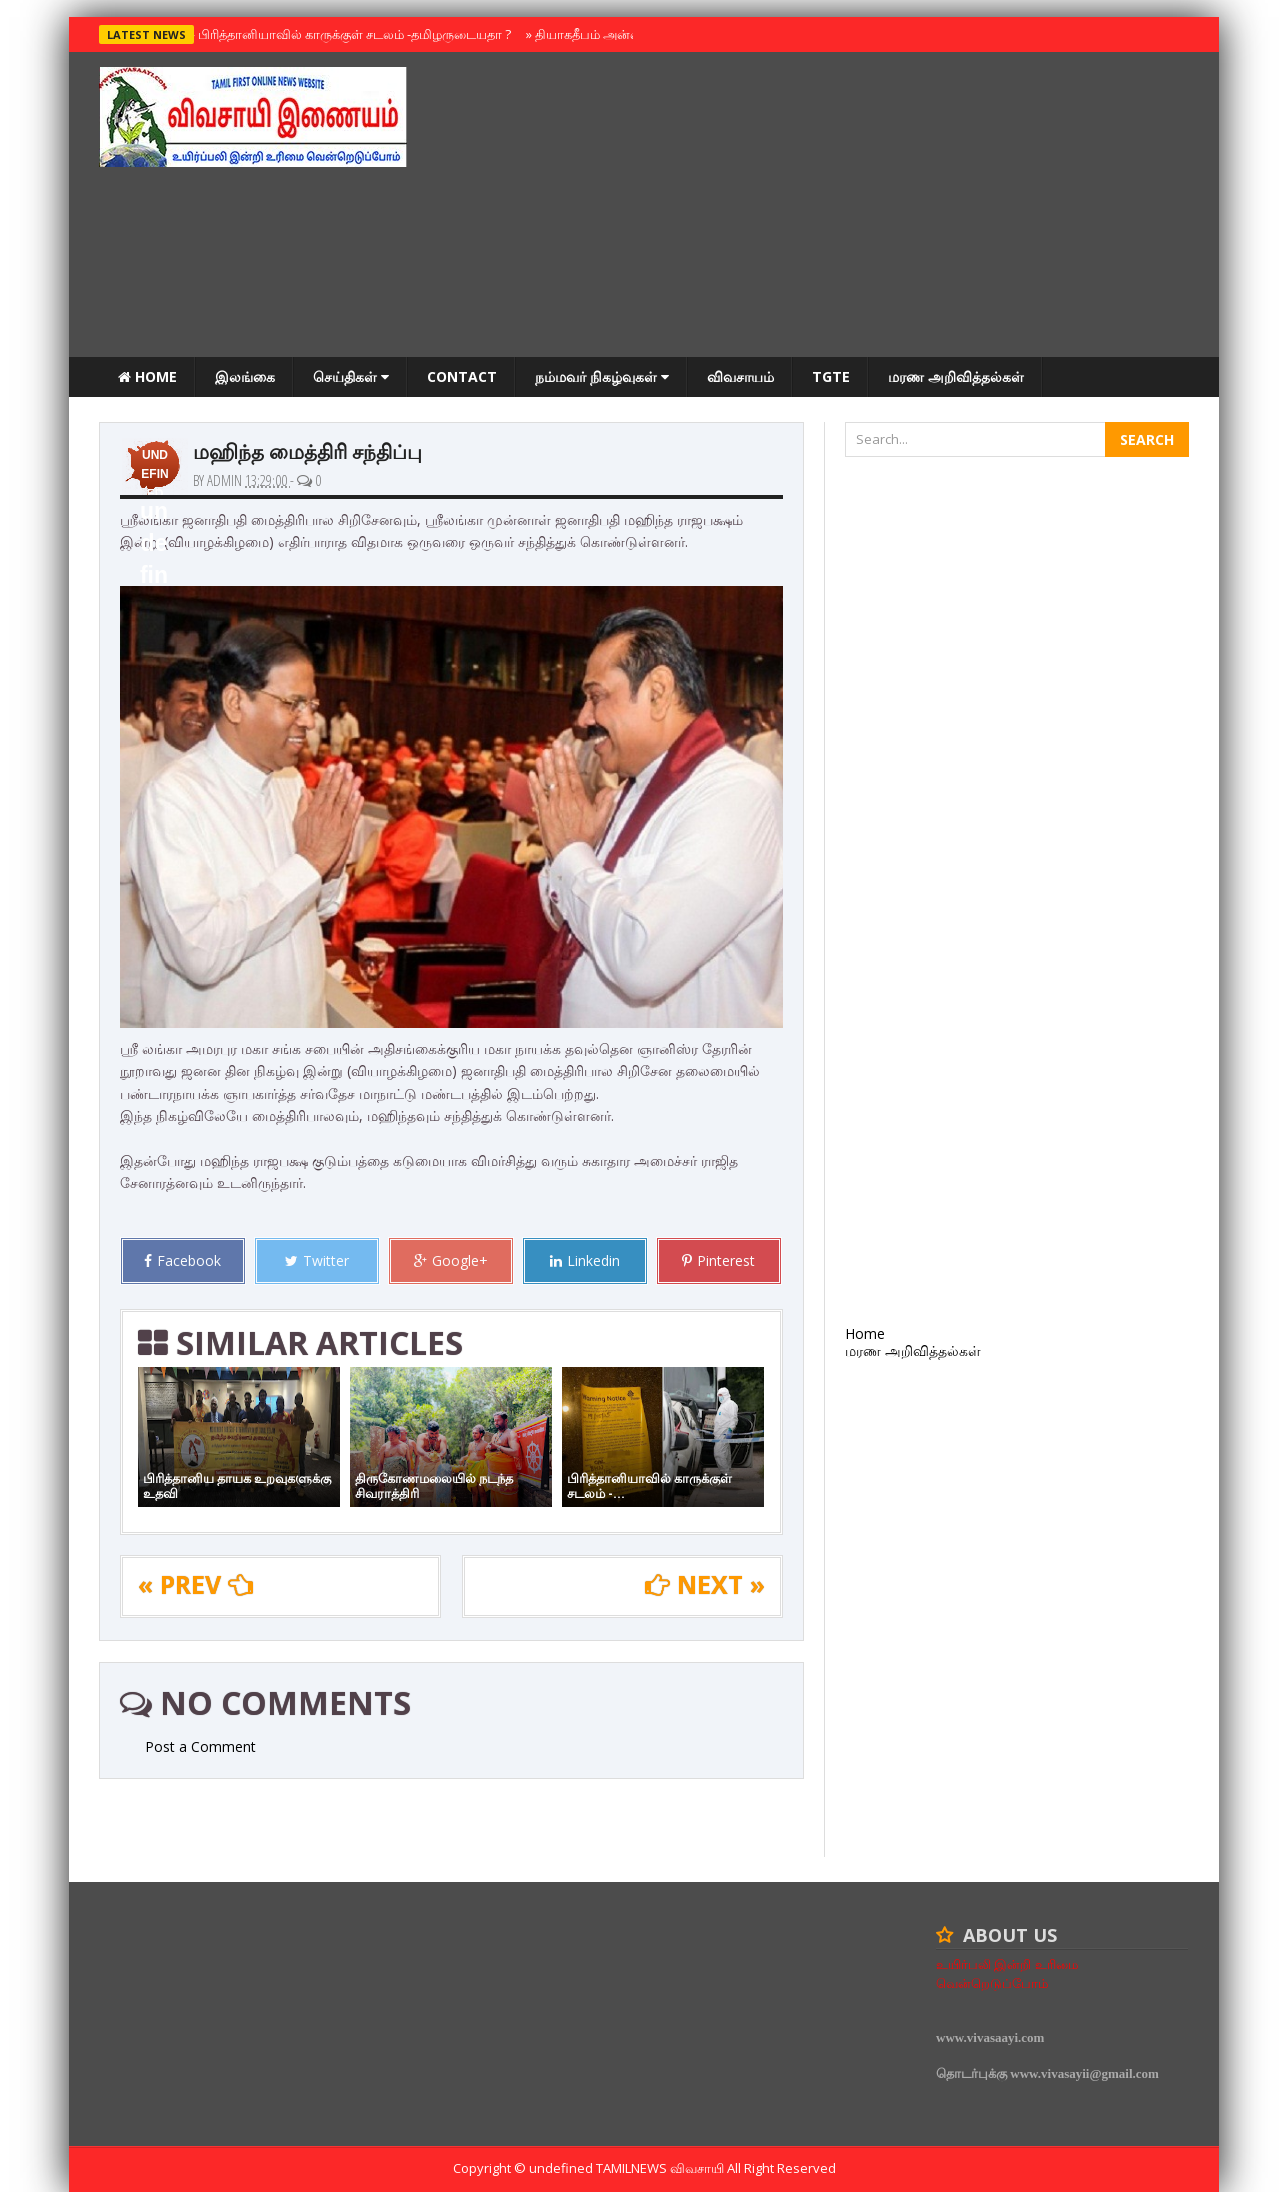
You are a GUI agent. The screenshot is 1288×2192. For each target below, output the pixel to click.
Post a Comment (200, 1746)
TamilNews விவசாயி (661, 2168)
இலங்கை (245, 376)
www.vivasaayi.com (990, 2037)
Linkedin (585, 1260)
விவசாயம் (740, 376)
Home (147, 376)
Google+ (451, 1260)
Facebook (182, 1260)
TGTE (831, 376)
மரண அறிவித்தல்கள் (956, 376)
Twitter (317, 1260)
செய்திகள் (351, 376)
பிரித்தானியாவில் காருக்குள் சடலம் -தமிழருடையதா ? (350, 34)
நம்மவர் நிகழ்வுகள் (602, 376)
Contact (462, 376)
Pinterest (718, 1260)
